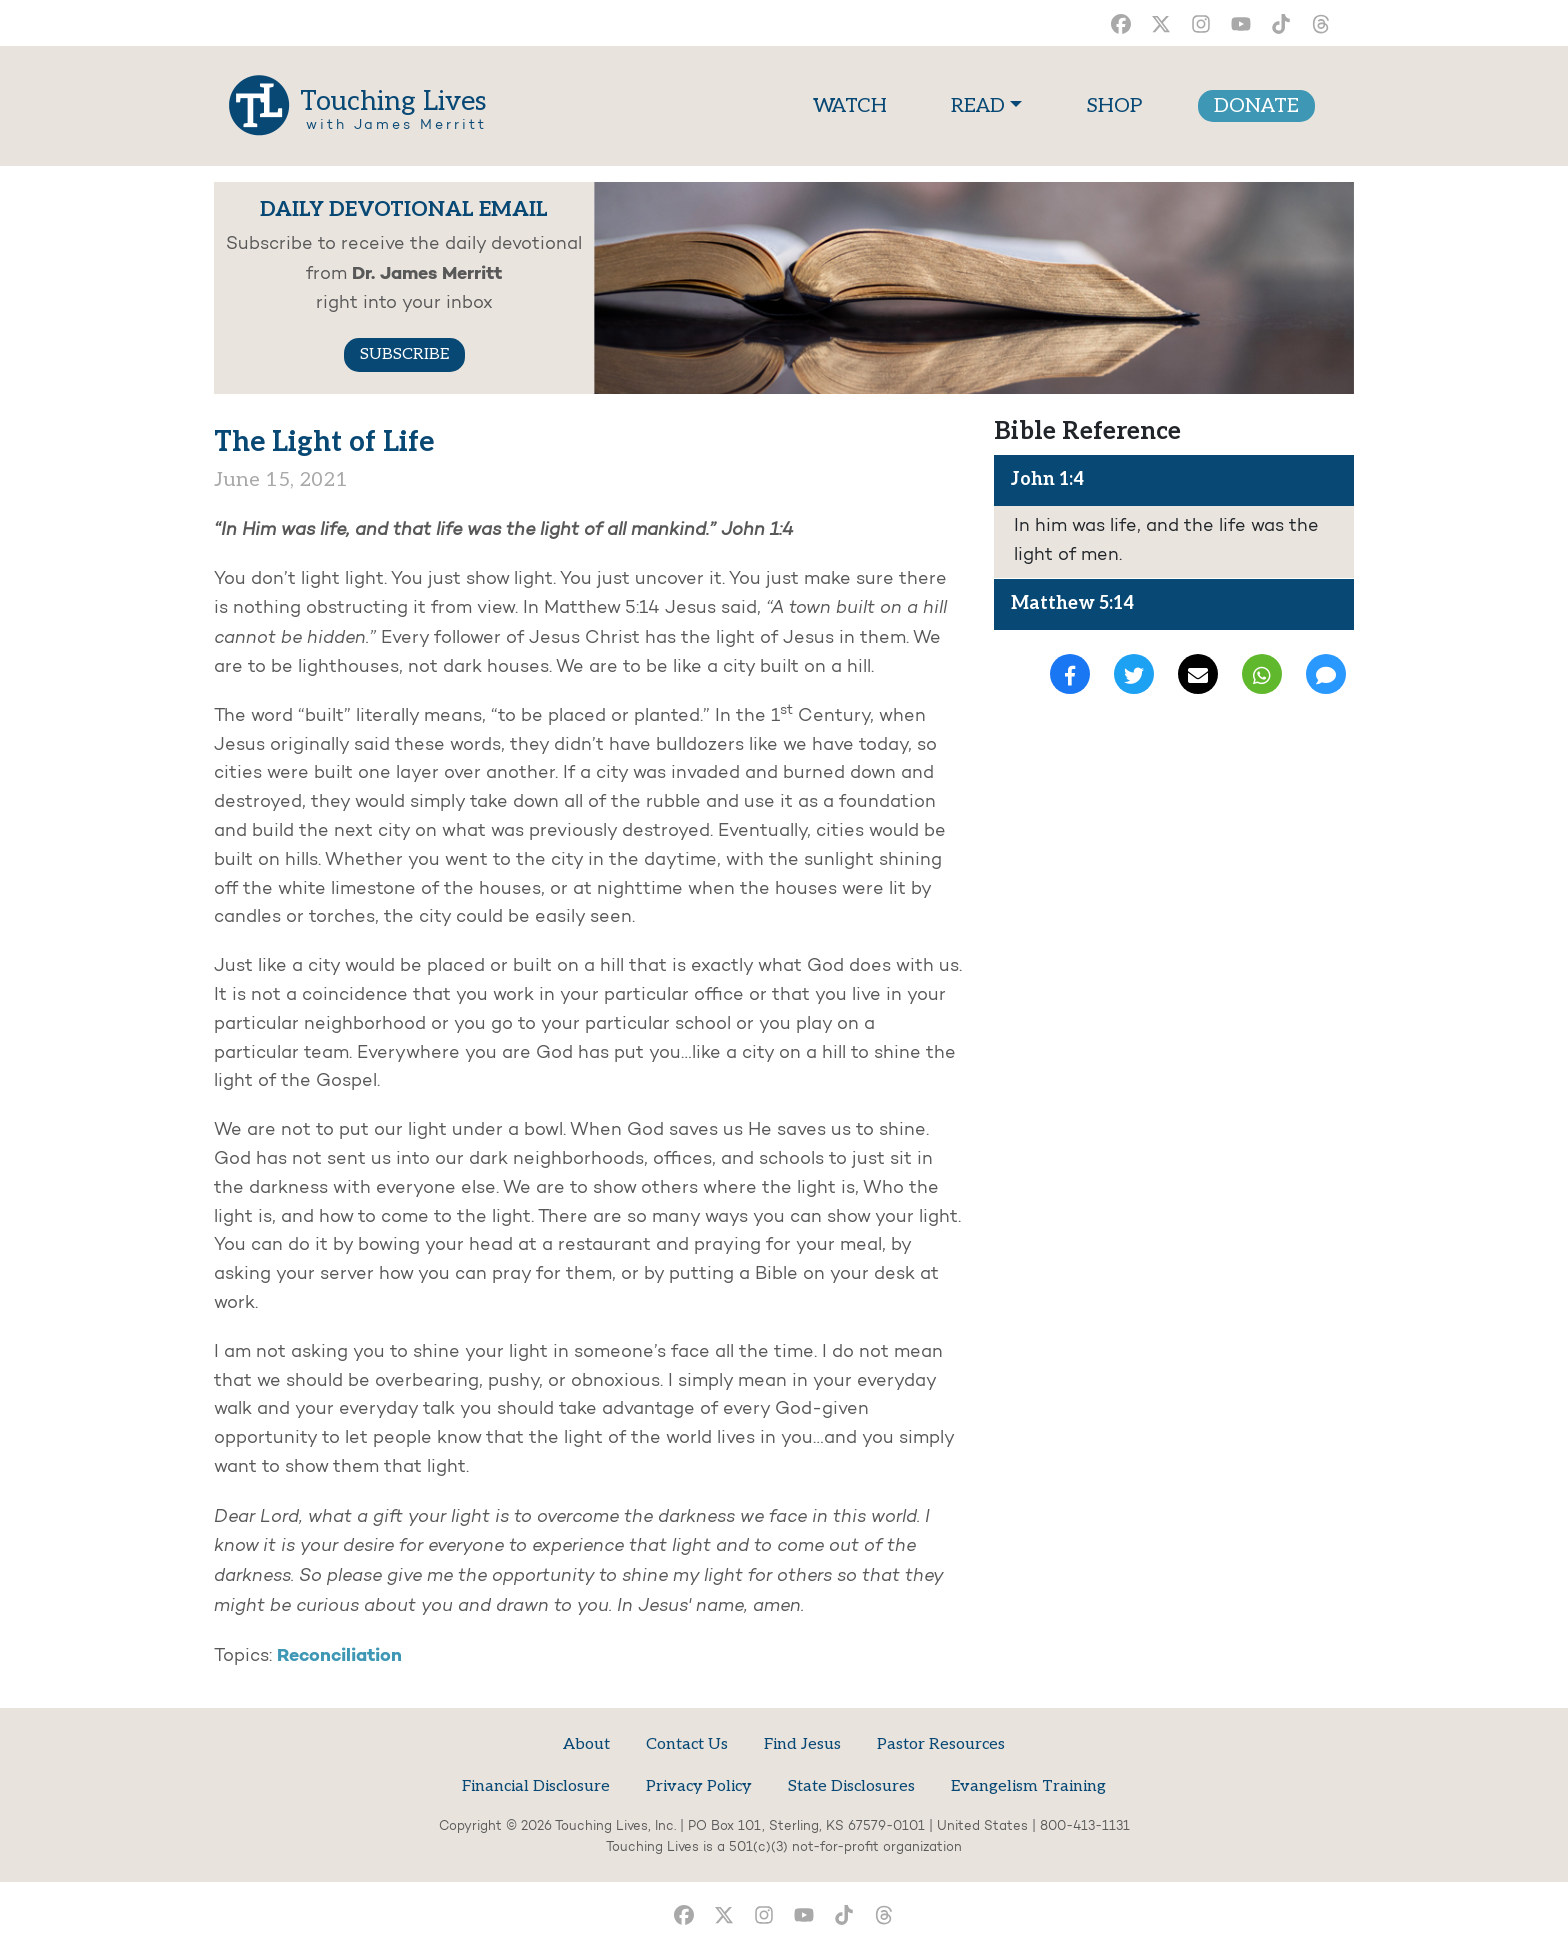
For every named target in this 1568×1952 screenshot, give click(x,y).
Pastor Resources (941, 1744)
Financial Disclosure (536, 1786)
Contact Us (687, 1744)
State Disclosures (851, 1786)
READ (978, 106)
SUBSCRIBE (404, 354)
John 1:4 (1047, 479)
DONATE (1256, 106)
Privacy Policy (699, 1786)
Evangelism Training (1028, 1786)
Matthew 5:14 (1072, 603)
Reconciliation (339, 1656)
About (586, 1744)
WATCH (854, 103)
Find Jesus (802, 1744)
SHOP (1114, 106)
